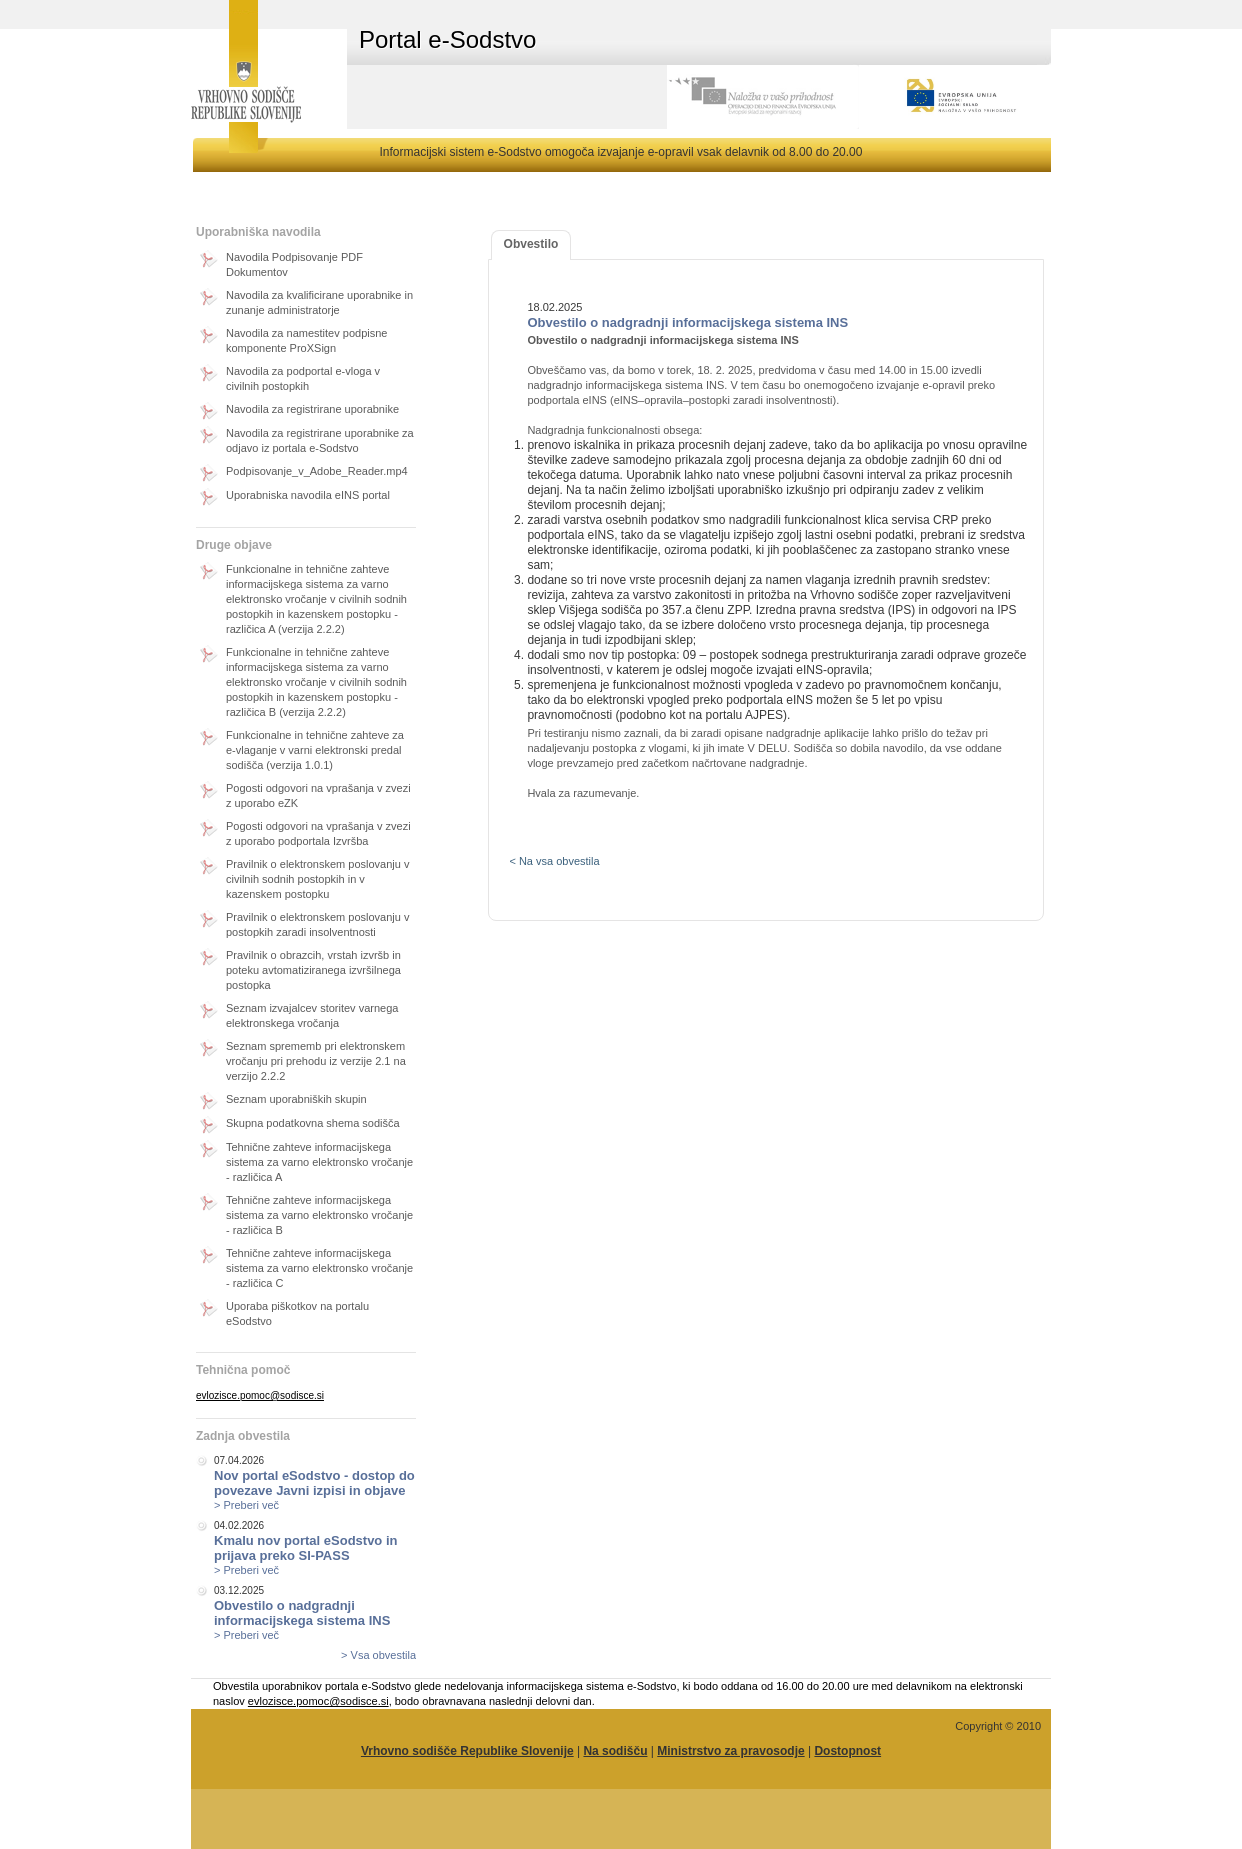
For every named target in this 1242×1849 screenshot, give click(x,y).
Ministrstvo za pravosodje (730, 1751)
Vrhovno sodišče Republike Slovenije (467, 1751)
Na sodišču (615, 1751)
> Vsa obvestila (378, 1655)
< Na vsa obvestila (554, 861)
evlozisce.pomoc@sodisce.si (260, 1395)
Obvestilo (531, 244)
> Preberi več (246, 1505)
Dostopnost (847, 1751)
